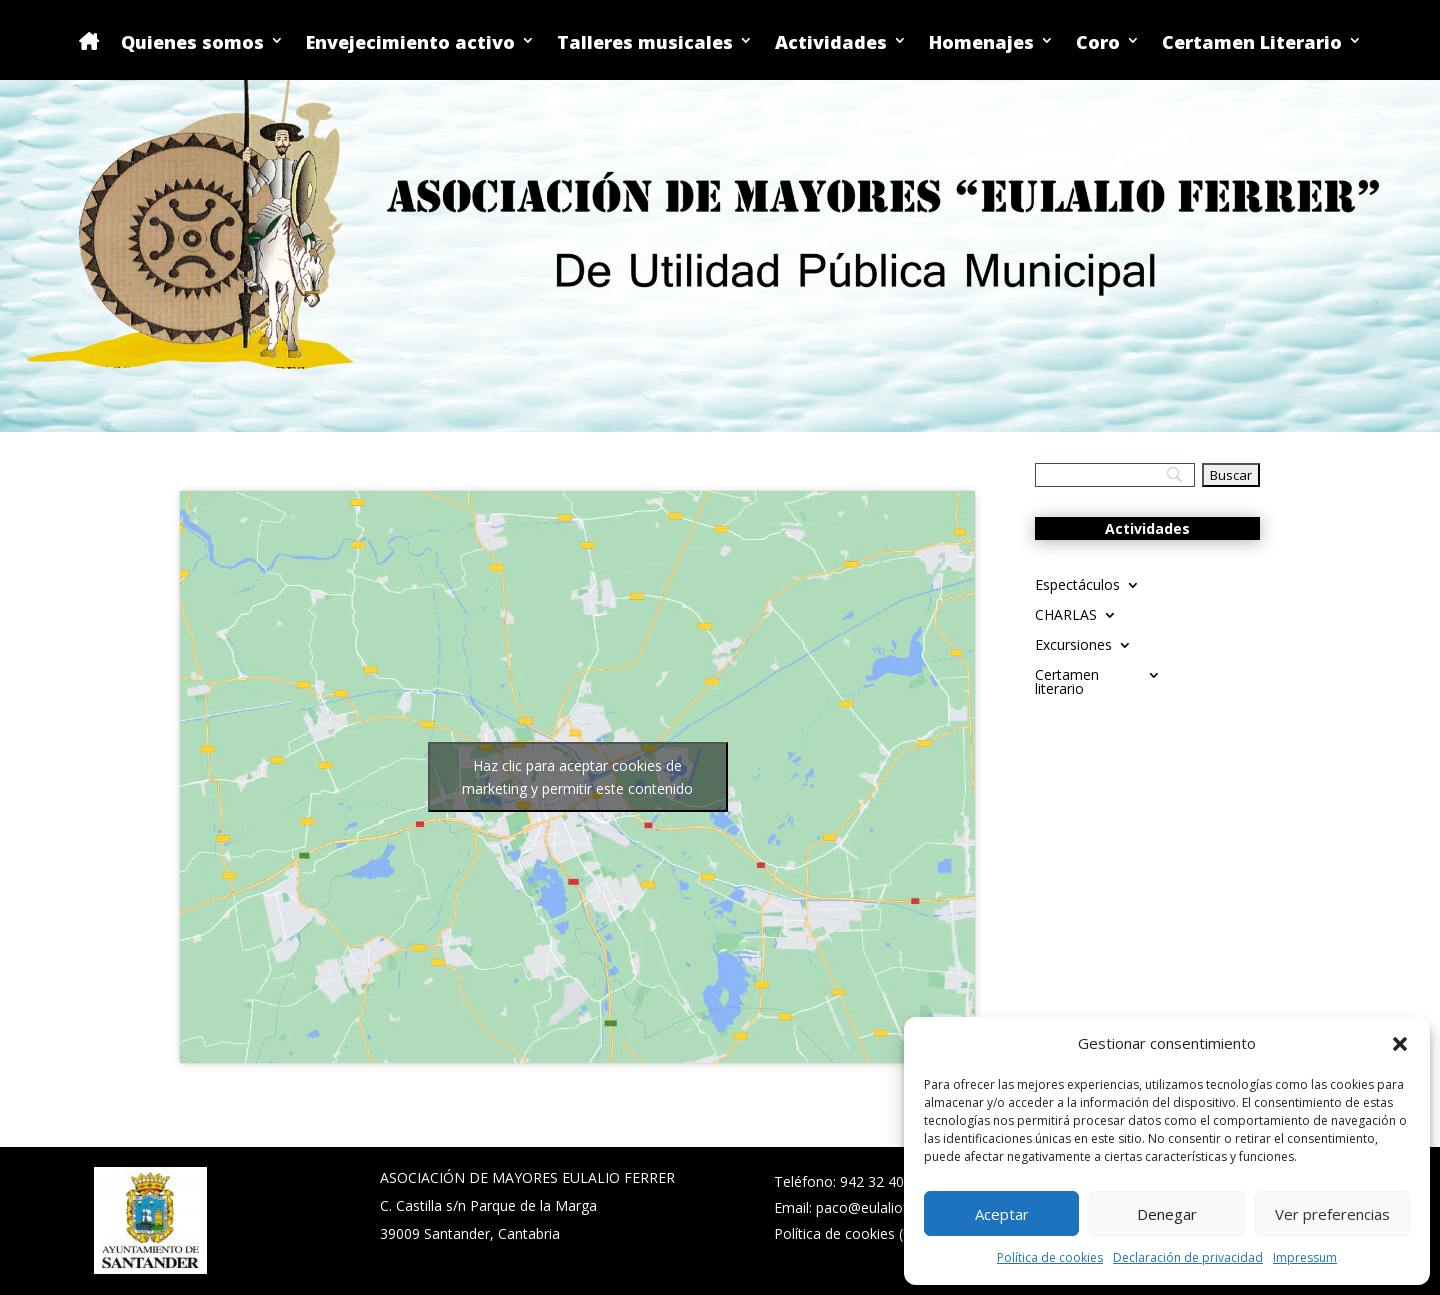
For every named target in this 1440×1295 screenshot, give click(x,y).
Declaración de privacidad (1188, 1257)
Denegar (1167, 1214)
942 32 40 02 (882, 1181)
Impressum (1305, 1257)
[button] (1400, 1044)
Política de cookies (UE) (850, 1233)
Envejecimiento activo (410, 43)
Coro (1098, 43)
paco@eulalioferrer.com (893, 1207)
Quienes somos (192, 43)
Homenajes (981, 43)
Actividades (831, 43)
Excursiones (1073, 646)
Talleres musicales (645, 43)
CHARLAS (1066, 616)
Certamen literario (1067, 683)
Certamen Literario (1252, 43)
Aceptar (1002, 1214)
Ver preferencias (1332, 1214)
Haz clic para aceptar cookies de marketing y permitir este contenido (577, 777)
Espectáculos (1077, 586)
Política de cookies (1050, 1257)
